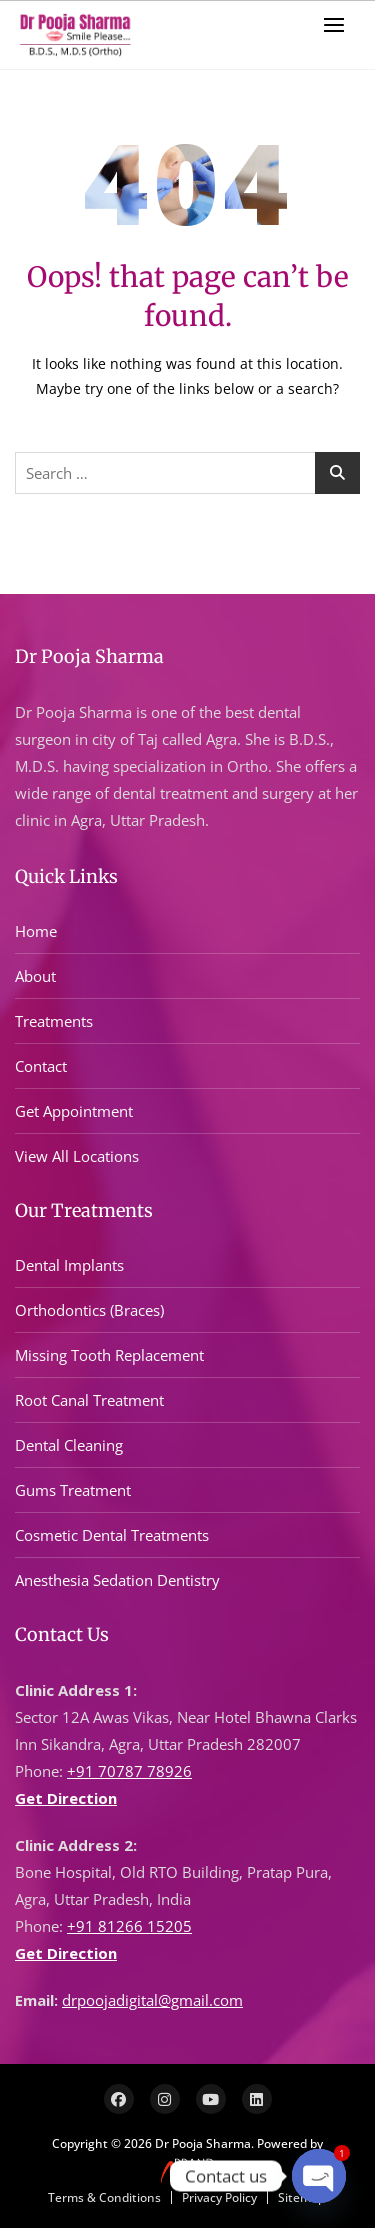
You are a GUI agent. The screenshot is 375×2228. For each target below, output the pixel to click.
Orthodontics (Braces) (89, 1310)
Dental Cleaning (69, 1445)
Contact (41, 1066)
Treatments (54, 1021)
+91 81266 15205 (129, 1926)
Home (36, 931)
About (35, 976)
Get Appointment (74, 1111)
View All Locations (77, 1156)
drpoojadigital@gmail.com (152, 2000)
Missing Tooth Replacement (109, 1355)
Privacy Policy (219, 2197)
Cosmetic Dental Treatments (112, 1535)
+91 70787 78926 (129, 1771)
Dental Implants (69, 1265)
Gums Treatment (73, 1490)
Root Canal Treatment (89, 1400)
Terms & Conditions (104, 2197)
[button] (339, 24)
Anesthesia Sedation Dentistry (117, 1580)
